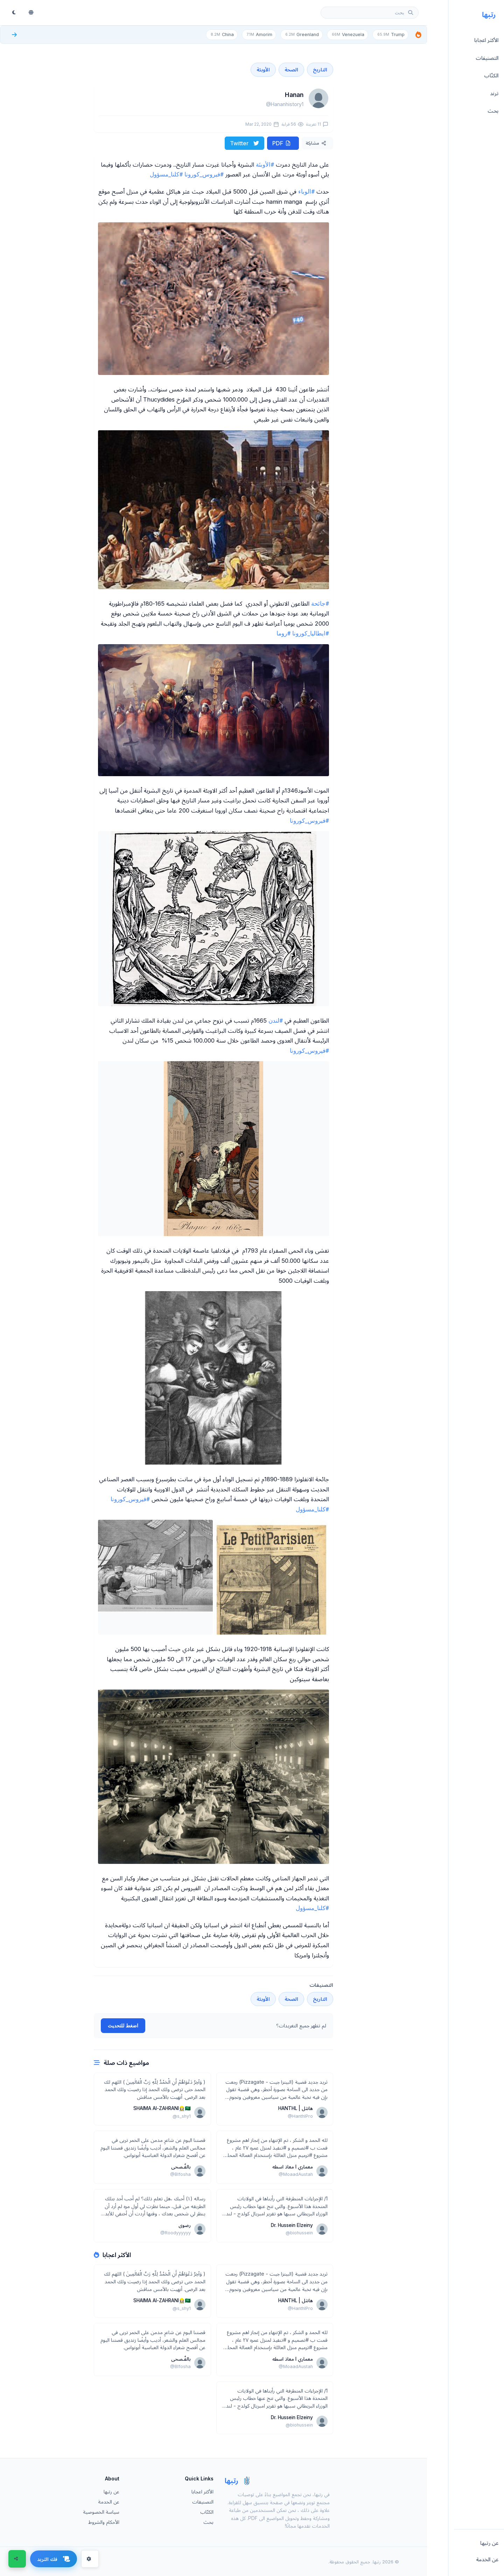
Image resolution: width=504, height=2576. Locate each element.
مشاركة (316, 142)
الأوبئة (263, 69)
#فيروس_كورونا (204, 173)
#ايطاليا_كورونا (310, 632)
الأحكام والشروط (103, 2522)
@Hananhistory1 (284, 104)
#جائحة (320, 602)
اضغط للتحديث (123, 2025)
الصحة (291, 69)
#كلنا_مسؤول (166, 173)
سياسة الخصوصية (101, 2511)
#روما (283, 632)
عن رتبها (111, 2491)
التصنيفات (203, 2501)
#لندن (275, 1019)
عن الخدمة (108, 2501)
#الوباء (306, 190)
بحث (208, 2522)
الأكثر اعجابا (202, 2491)
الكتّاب (207, 2511)
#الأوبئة (265, 163)
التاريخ (320, 69)
